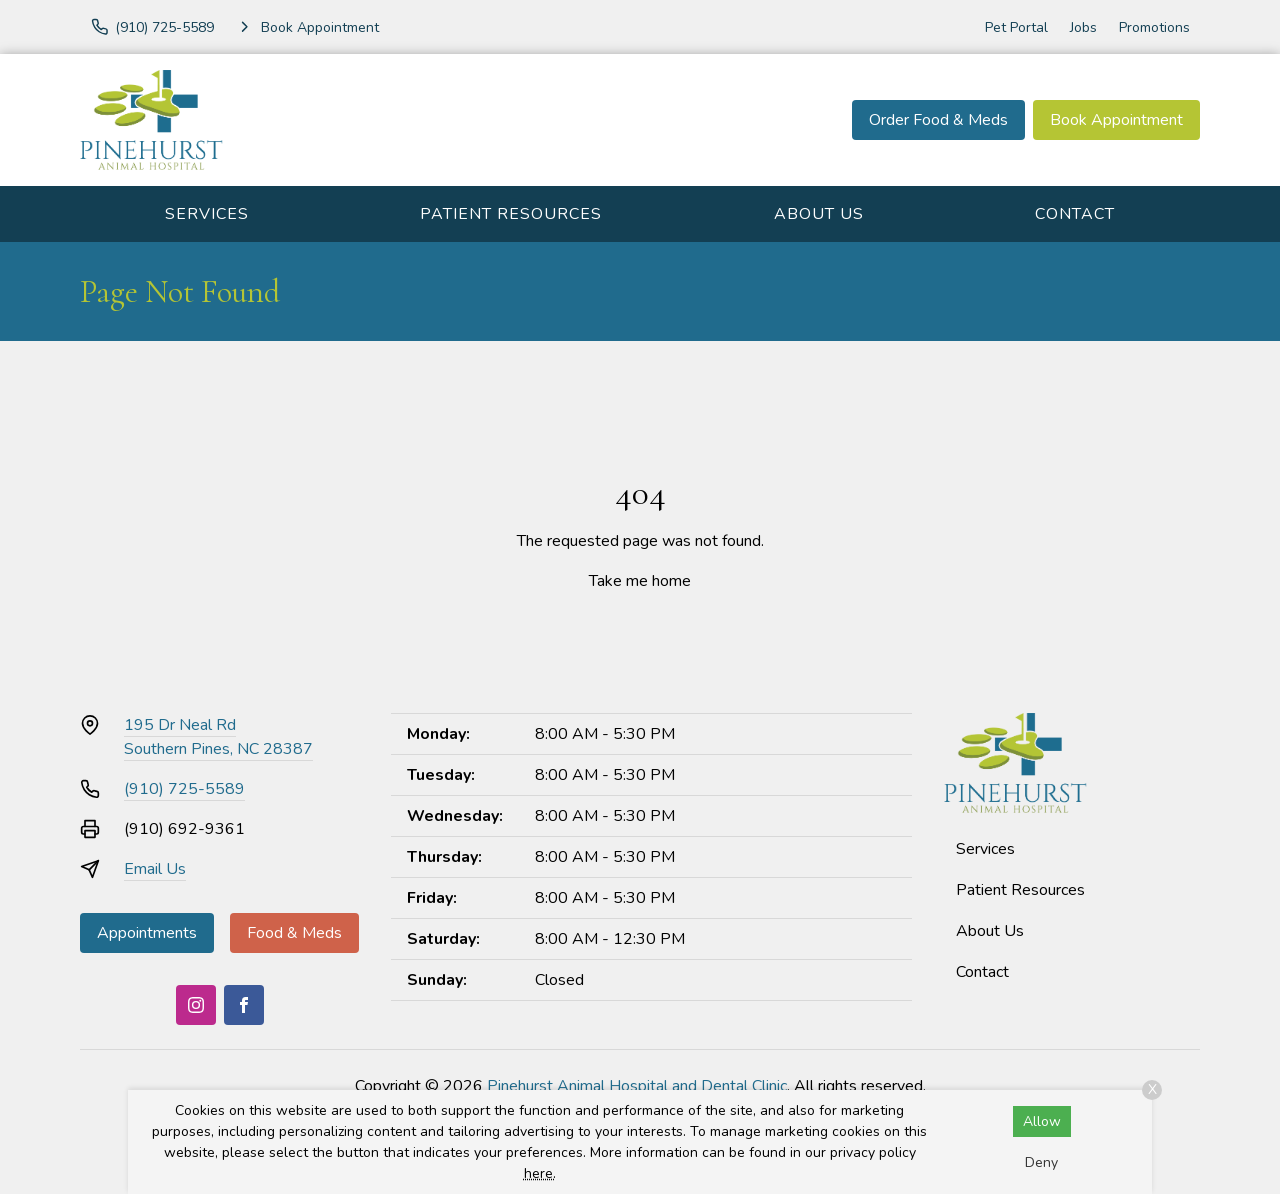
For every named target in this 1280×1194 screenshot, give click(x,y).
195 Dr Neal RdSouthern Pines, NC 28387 (218, 737)
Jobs (1083, 27)
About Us (819, 214)
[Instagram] (196, 1005)
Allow (1042, 1121)
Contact (1075, 214)
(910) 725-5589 (184, 789)
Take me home (640, 581)
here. (540, 1173)
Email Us (155, 869)
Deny (1041, 1162)
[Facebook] (244, 1005)
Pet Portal (1016, 27)
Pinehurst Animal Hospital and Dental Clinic (637, 1086)
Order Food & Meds (938, 120)
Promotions (1154, 27)
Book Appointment (1116, 120)
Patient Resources (511, 214)
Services (207, 214)
